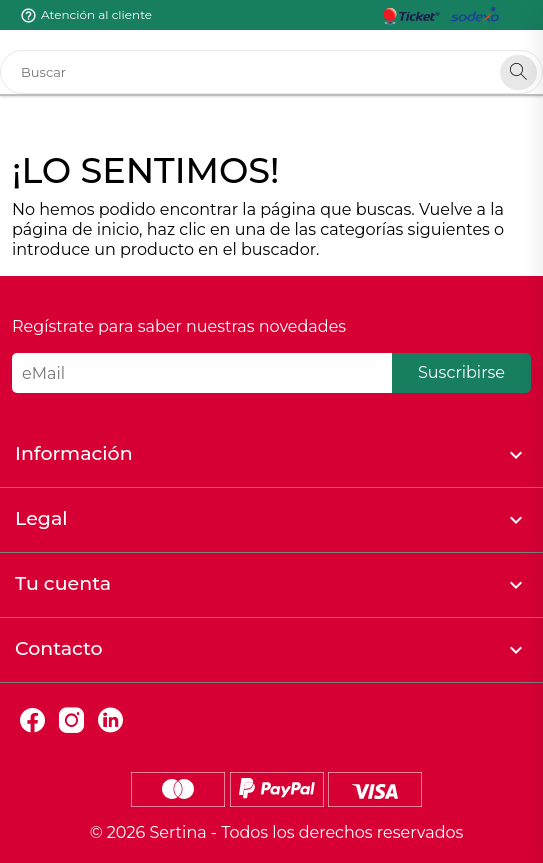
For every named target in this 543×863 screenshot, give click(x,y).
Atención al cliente (96, 14)
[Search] (518, 72)
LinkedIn (110, 720)
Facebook (32, 720)
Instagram (71, 720)
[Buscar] (271, 72)
